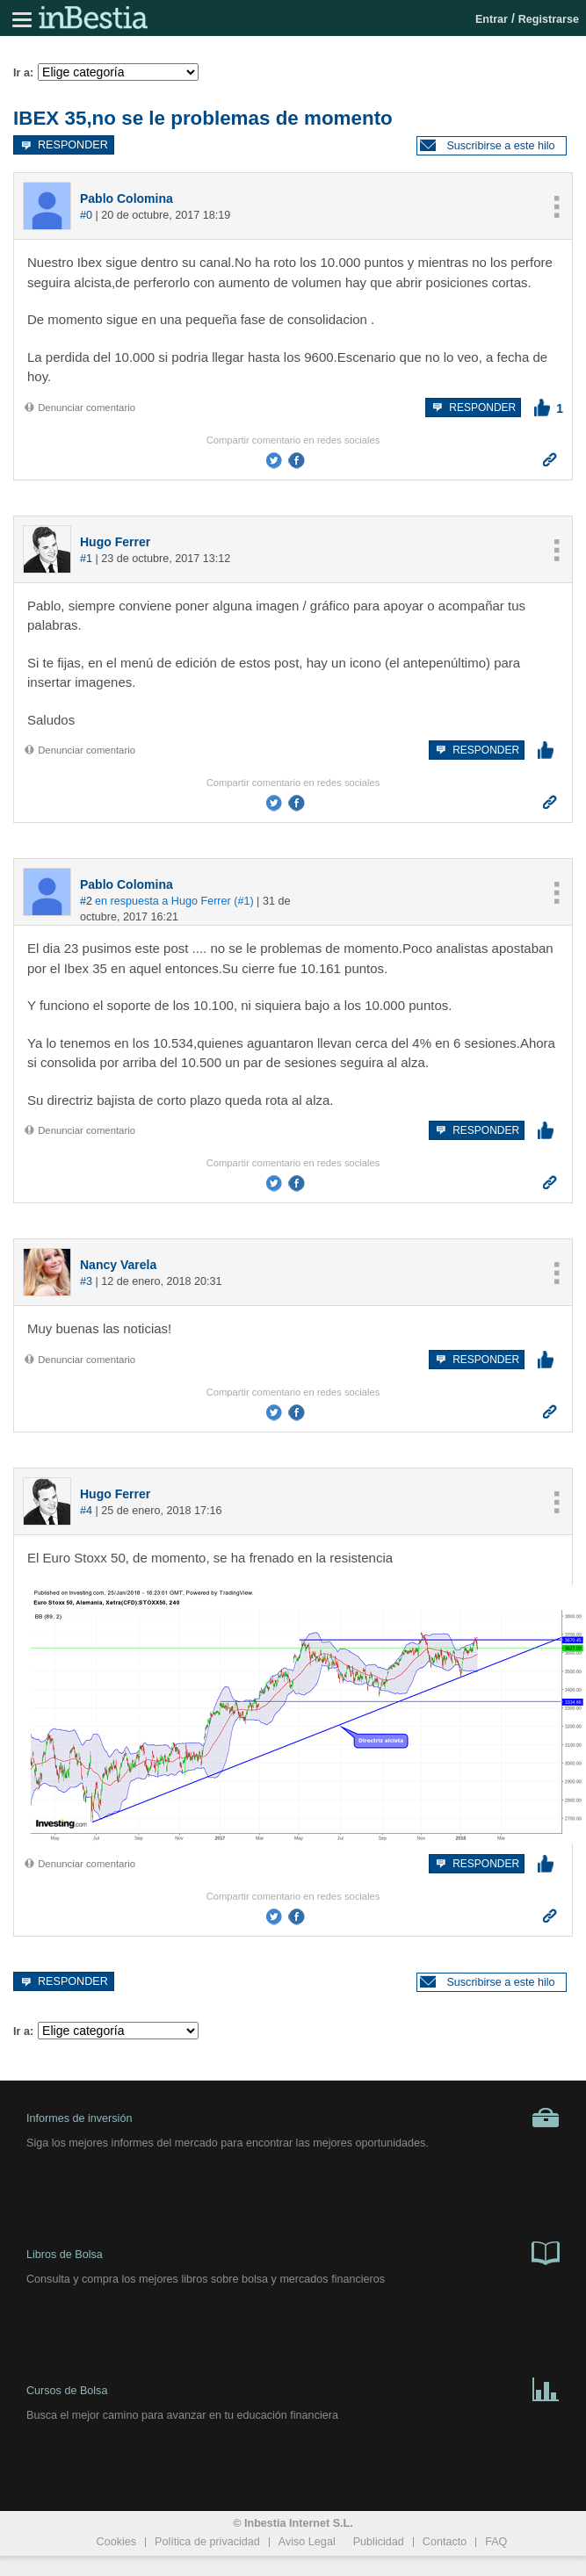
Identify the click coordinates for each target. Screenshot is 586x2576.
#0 (86, 215)
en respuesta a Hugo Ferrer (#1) (174, 901)
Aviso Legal (307, 2542)
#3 (86, 1281)
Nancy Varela (118, 1265)
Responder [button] (63, 144)
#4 (86, 1510)
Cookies (117, 2542)
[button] (491, 145)
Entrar (491, 19)
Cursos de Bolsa (293, 2388)
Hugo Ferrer (115, 542)
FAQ (496, 2542)
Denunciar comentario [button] (79, 407)
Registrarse (548, 19)
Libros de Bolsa (293, 2252)
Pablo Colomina (126, 198)
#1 (86, 558)
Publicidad (378, 2542)
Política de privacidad (207, 2542)
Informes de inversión (293, 2117)
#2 (86, 901)
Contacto (445, 2542)
